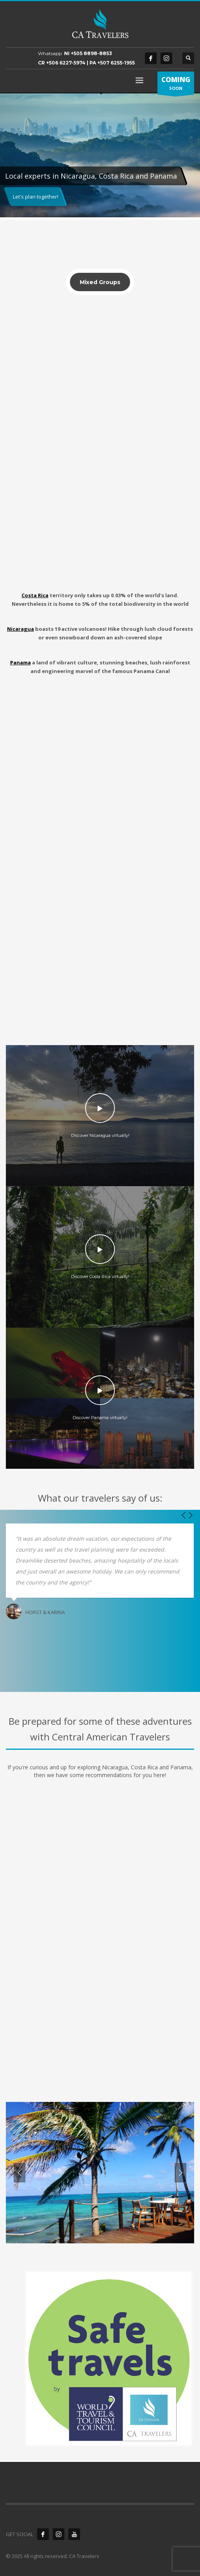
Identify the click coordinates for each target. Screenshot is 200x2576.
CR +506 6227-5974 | (63, 63)
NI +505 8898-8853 (88, 53)
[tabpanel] (100, 156)
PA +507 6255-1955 (112, 63)
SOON (175, 85)
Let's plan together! (35, 196)
